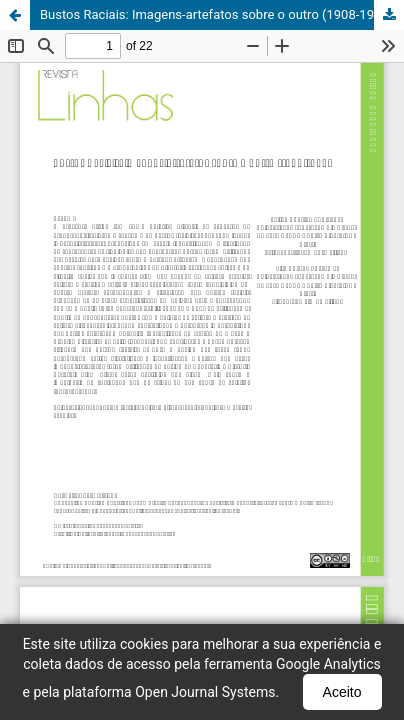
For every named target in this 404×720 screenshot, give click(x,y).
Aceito (342, 692)
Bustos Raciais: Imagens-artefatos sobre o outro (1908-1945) (216, 14)
